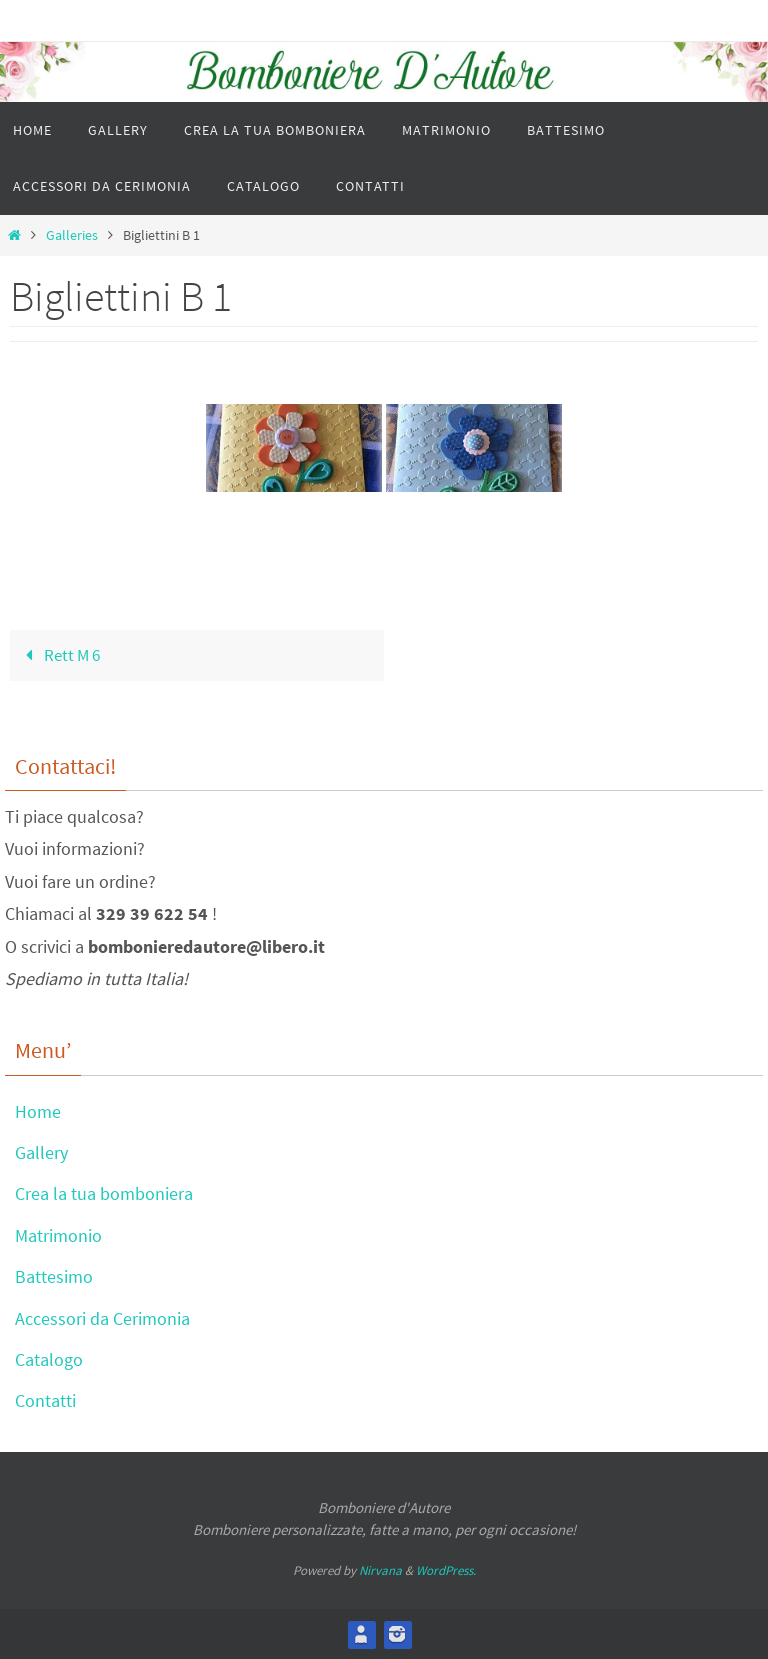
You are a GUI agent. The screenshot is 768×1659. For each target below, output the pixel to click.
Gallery (41, 1152)
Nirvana (380, 1570)
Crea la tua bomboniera (104, 1193)
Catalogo (49, 1359)
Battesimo (54, 1276)
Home (38, 1111)
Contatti (45, 1400)
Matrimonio (58, 1235)
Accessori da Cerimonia (102, 1318)
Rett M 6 (58, 655)
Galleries (72, 235)
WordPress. (446, 1570)
